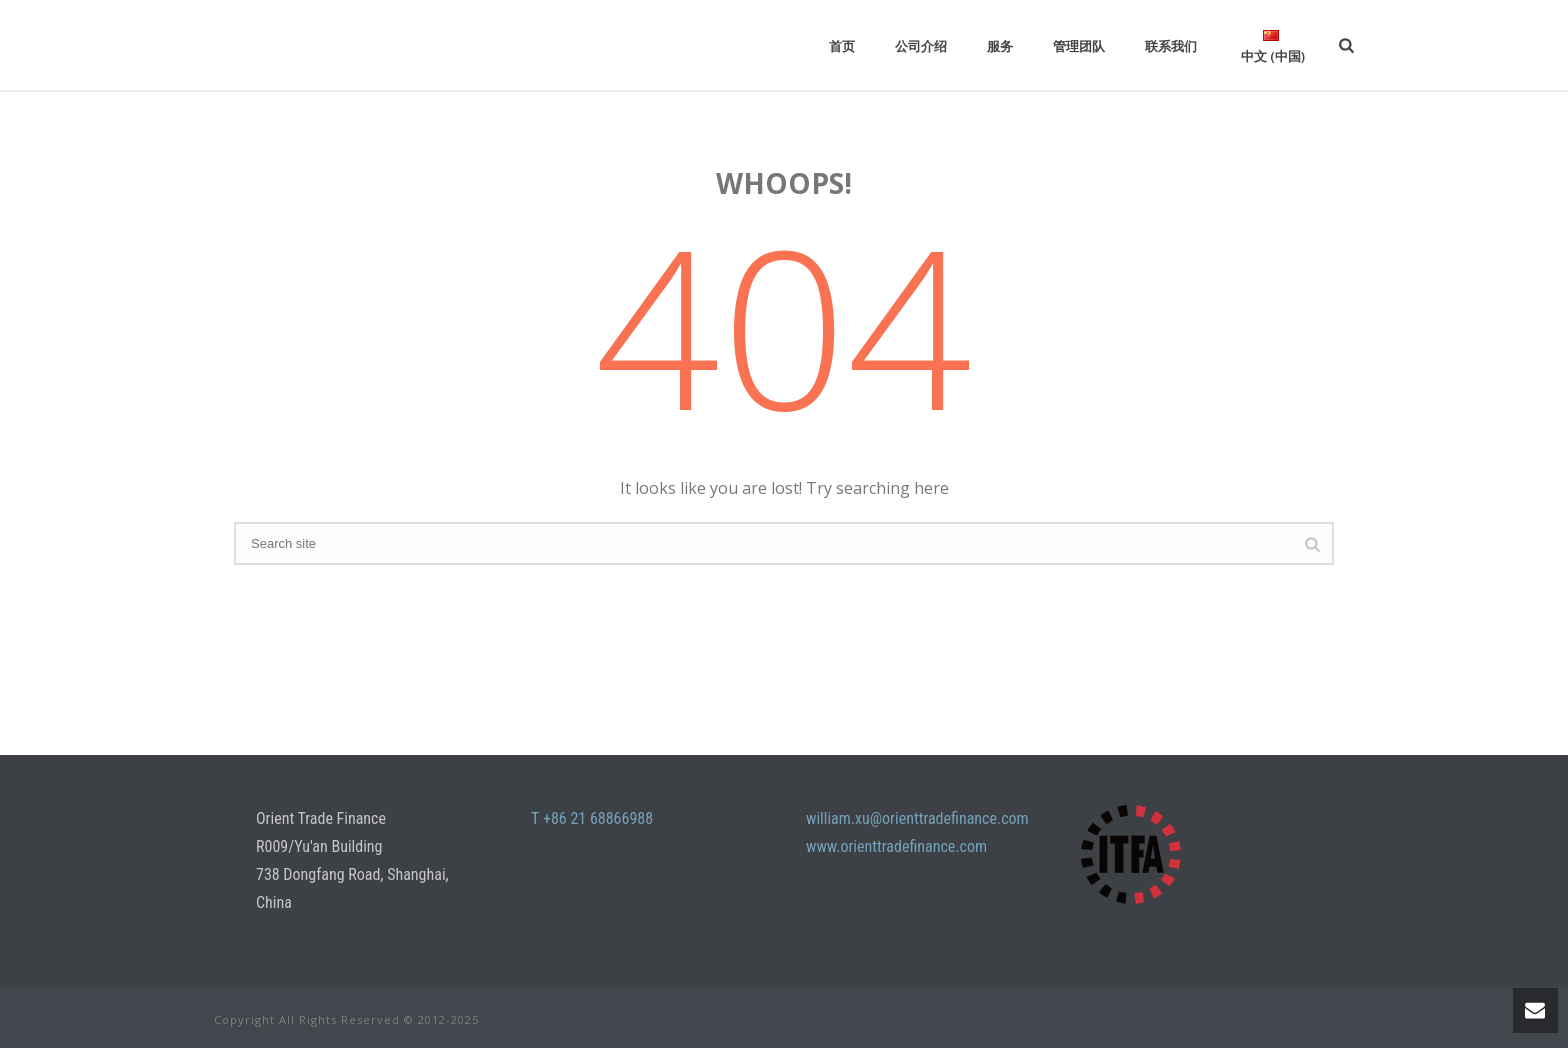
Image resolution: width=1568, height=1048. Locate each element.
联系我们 (1171, 46)
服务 (1000, 46)
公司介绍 (921, 46)
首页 (842, 46)
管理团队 (1079, 46)
